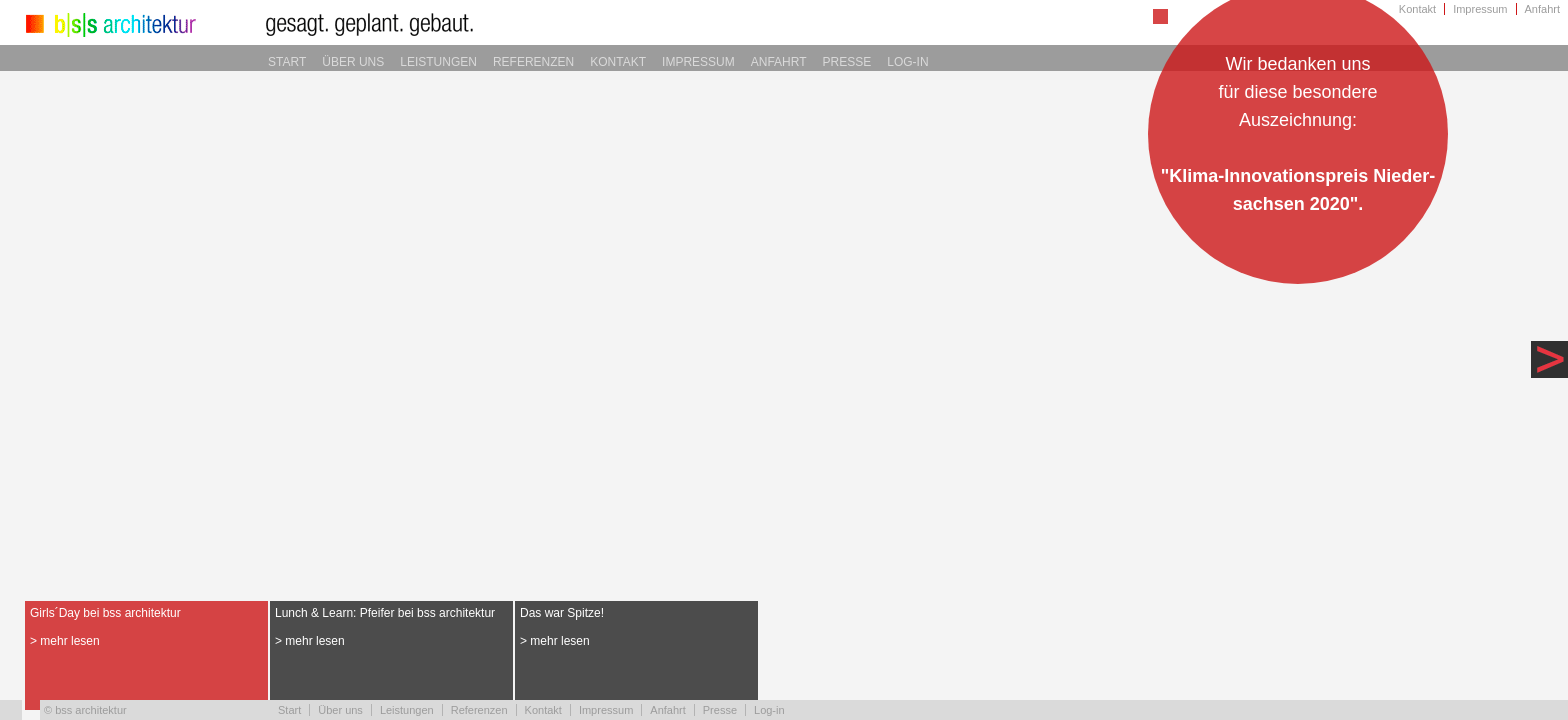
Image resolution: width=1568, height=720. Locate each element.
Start (287, 62)
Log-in (907, 62)
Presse (847, 62)
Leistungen (438, 62)
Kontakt (1417, 9)
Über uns (353, 62)
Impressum (1480, 9)
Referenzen (533, 62)
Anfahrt (1542, 9)
